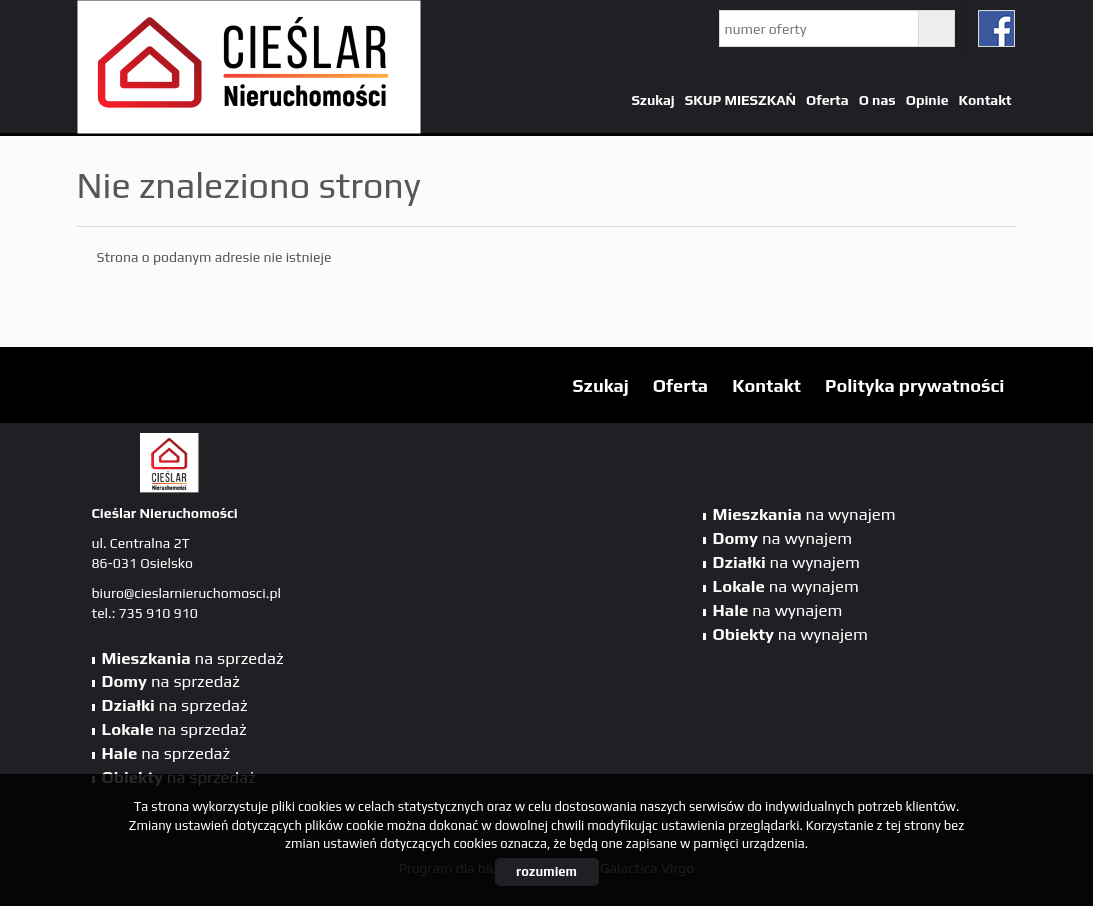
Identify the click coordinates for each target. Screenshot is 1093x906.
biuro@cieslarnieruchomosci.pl (186, 593)
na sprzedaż (193, 658)
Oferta (827, 100)
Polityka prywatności (914, 385)
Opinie (927, 100)
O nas (877, 100)
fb (996, 28)
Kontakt (984, 100)
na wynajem (804, 514)
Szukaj (652, 100)
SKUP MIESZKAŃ (740, 100)
